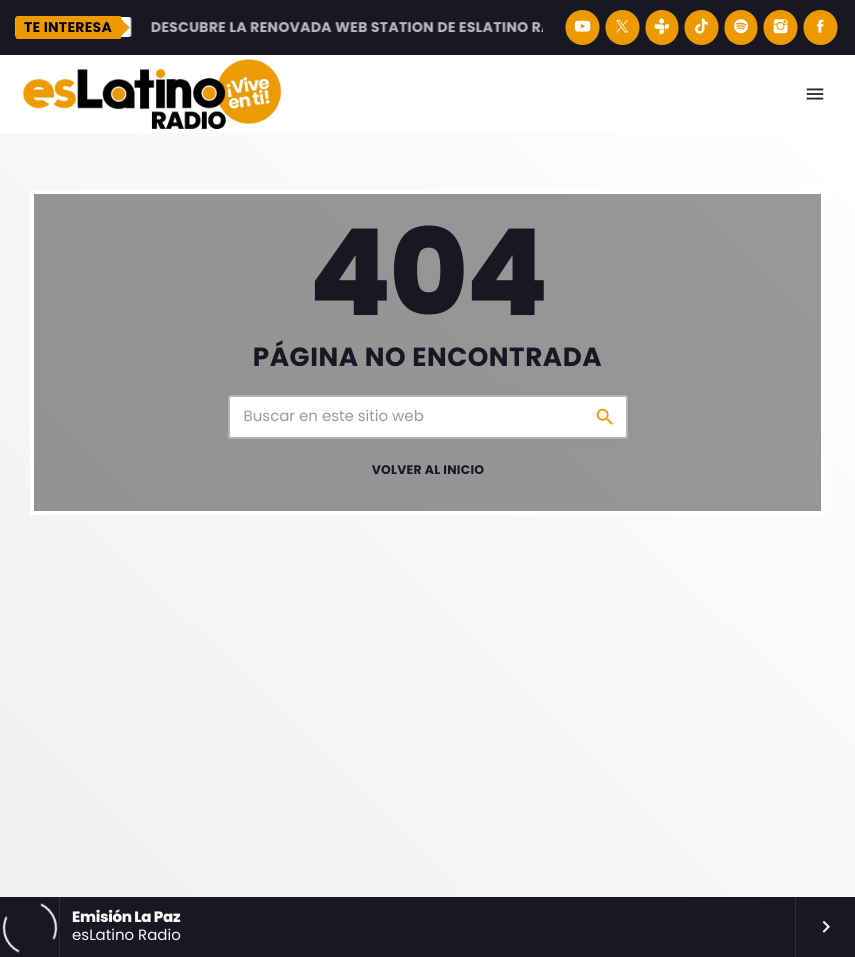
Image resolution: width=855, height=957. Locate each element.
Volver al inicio (428, 470)
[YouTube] (583, 27)
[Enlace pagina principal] (152, 94)
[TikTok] (702, 27)
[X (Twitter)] (622, 27)
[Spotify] (741, 27)
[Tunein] (662, 27)
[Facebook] (820, 27)
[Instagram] (781, 27)
